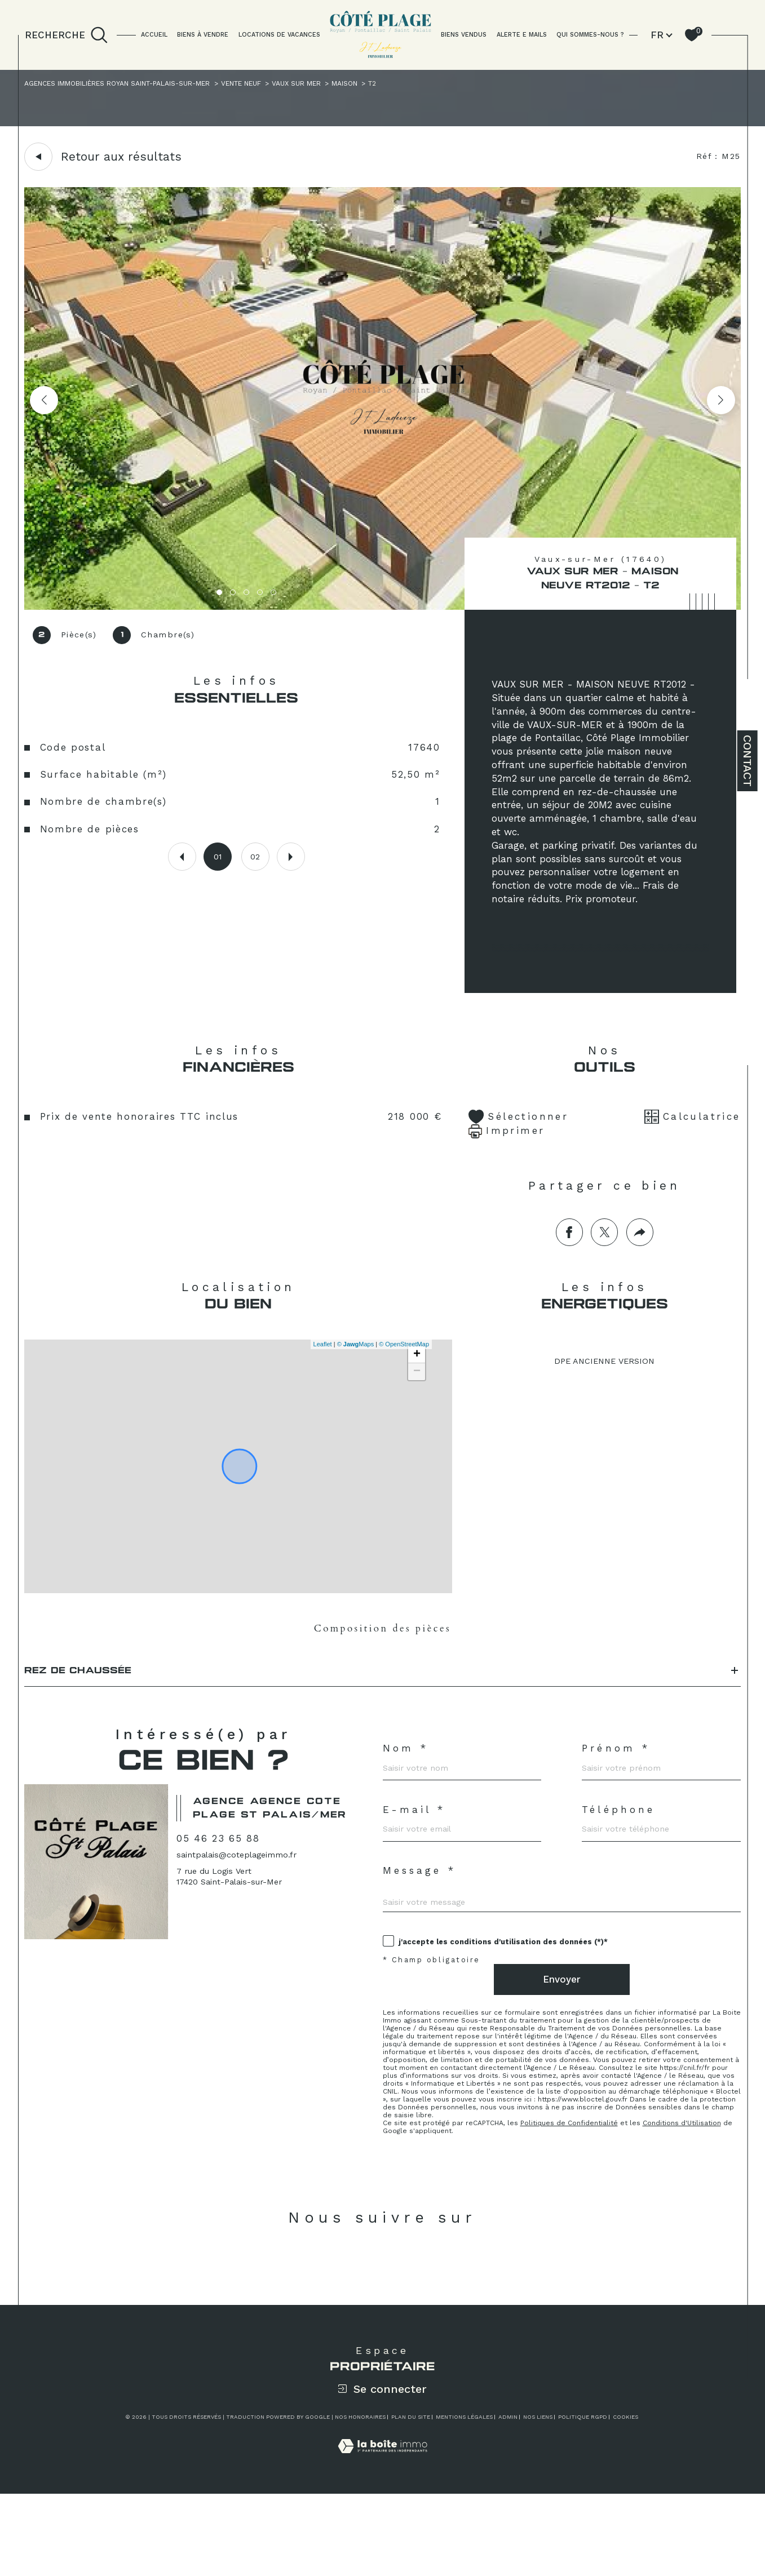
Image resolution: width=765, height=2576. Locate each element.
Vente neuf (275, 85)
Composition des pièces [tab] (382, 1662)
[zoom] (382, 609)
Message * (423, 1927)
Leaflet (320, 1376)
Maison (394, 85)
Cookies (625, 2500)
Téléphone (623, 1860)
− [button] (414, 1403)
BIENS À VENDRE (202, 34)
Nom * (407, 1793)
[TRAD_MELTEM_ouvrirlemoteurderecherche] (66, 35)
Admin (508, 2500)
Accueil (154, 34)
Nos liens (537, 2500)
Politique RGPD (582, 2500)
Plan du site (410, 2500)
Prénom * (620, 1793)
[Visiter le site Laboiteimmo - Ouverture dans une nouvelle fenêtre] (382, 2541)
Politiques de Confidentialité (580, 2198)
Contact (747, 761)
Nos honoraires (360, 2500)
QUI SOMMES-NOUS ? (590, 34)
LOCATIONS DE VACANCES (279, 34)
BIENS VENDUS (464, 34)
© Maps (353, 1376)
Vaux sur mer (340, 85)
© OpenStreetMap (402, 1376)
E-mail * (416, 1860)
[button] (719, 403)
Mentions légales (464, 2500)
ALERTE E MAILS (522, 34)
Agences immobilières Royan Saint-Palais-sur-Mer (133, 85)
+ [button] (414, 1386)
